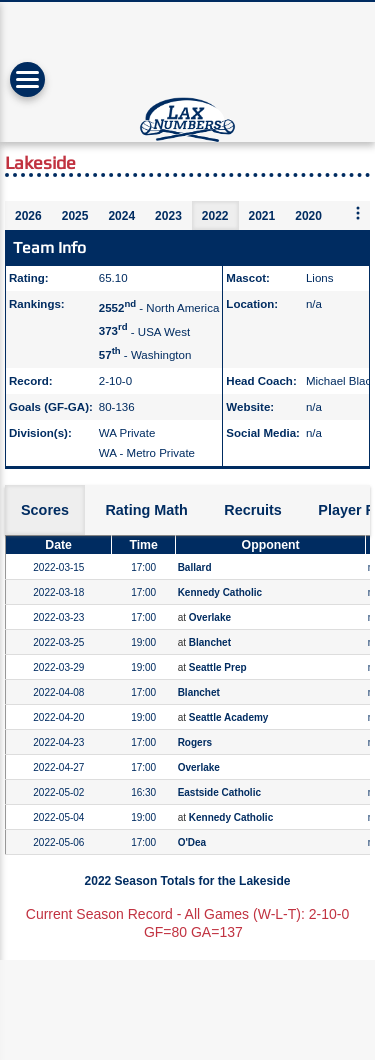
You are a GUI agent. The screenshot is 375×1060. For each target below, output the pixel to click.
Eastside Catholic (219, 792)
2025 (75, 216)
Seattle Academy (229, 717)
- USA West (144, 331)
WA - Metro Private (147, 453)
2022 (215, 216)
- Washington (145, 355)
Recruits (253, 510)
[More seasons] (358, 214)
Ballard (195, 567)
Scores (45, 510)
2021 (262, 216)
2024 (121, 216)
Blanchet (210, 642)
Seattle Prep (218, 667)
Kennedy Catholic (220, 592)
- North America (159, 308)
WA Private (127, 433)
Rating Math (146, 510)
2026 (28, 216)
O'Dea (192, 842)
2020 (308, 216)
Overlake (210, 617)
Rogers (195, 742)
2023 (168, 216)
